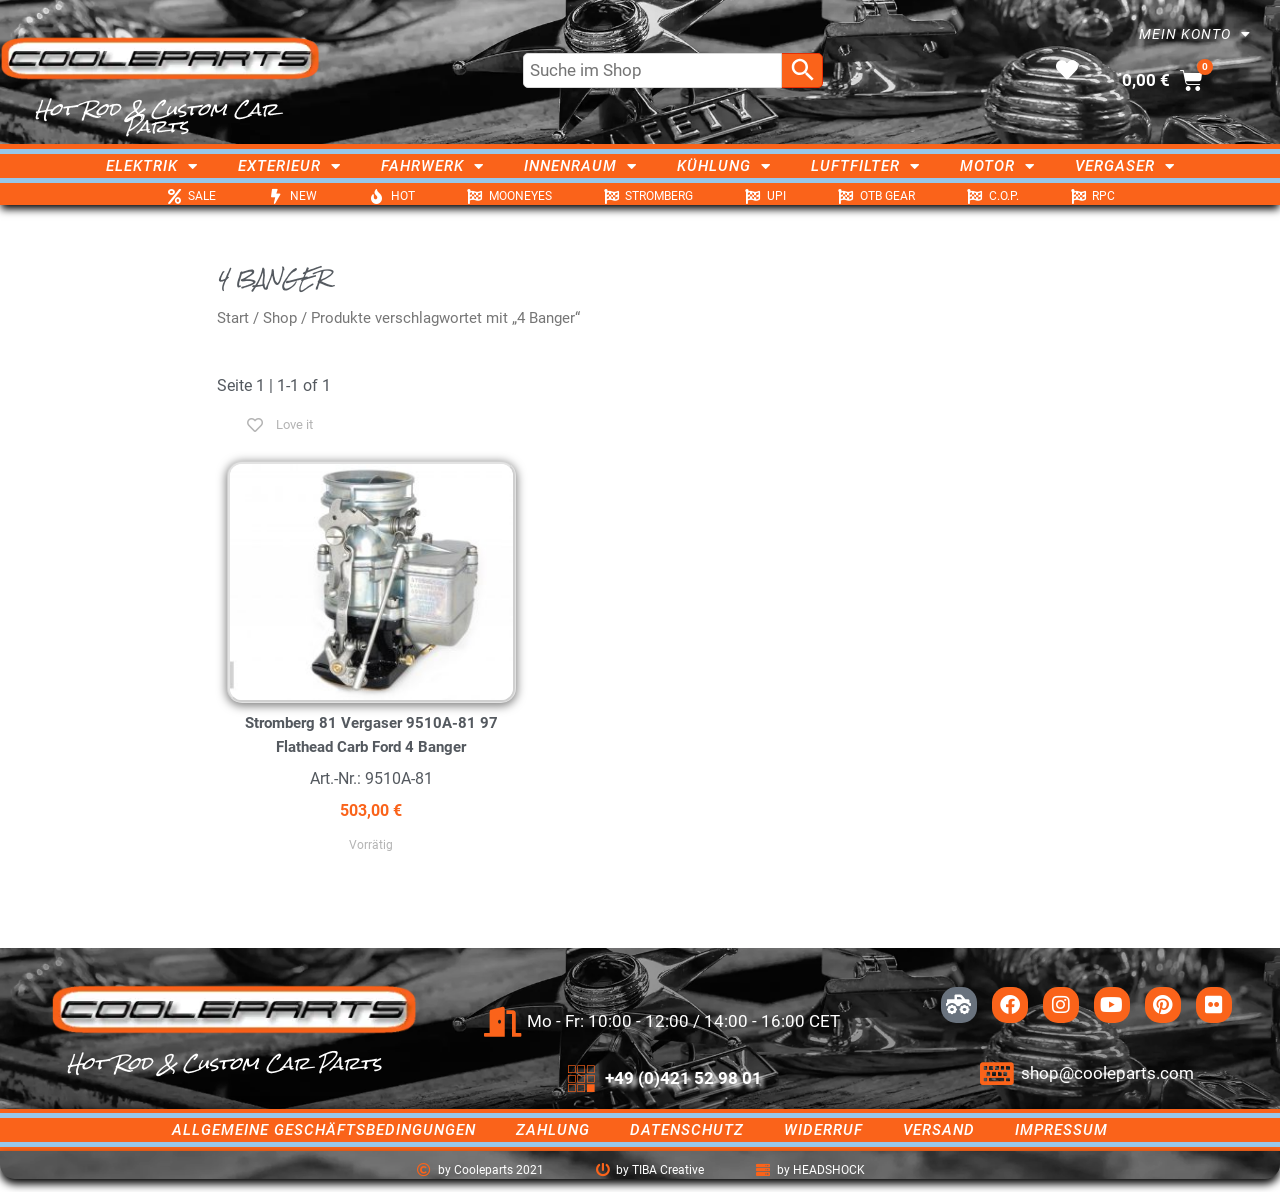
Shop (280, 318)
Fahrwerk (432, 166)
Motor (997, 166)
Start (233, 318)
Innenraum (580, 166)
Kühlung (724, 166)
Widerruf (823, 1130)
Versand (939, 1130)
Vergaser (1125, 166)
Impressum (1061, 1130)
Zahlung (553, 1130)
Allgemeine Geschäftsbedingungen (324, 1130)
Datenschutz (687, 1130)
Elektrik (152, 166)
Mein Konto (1195, 34)
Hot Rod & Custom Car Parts (156, 117)
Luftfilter (865, 166)
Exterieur (289, 166)
